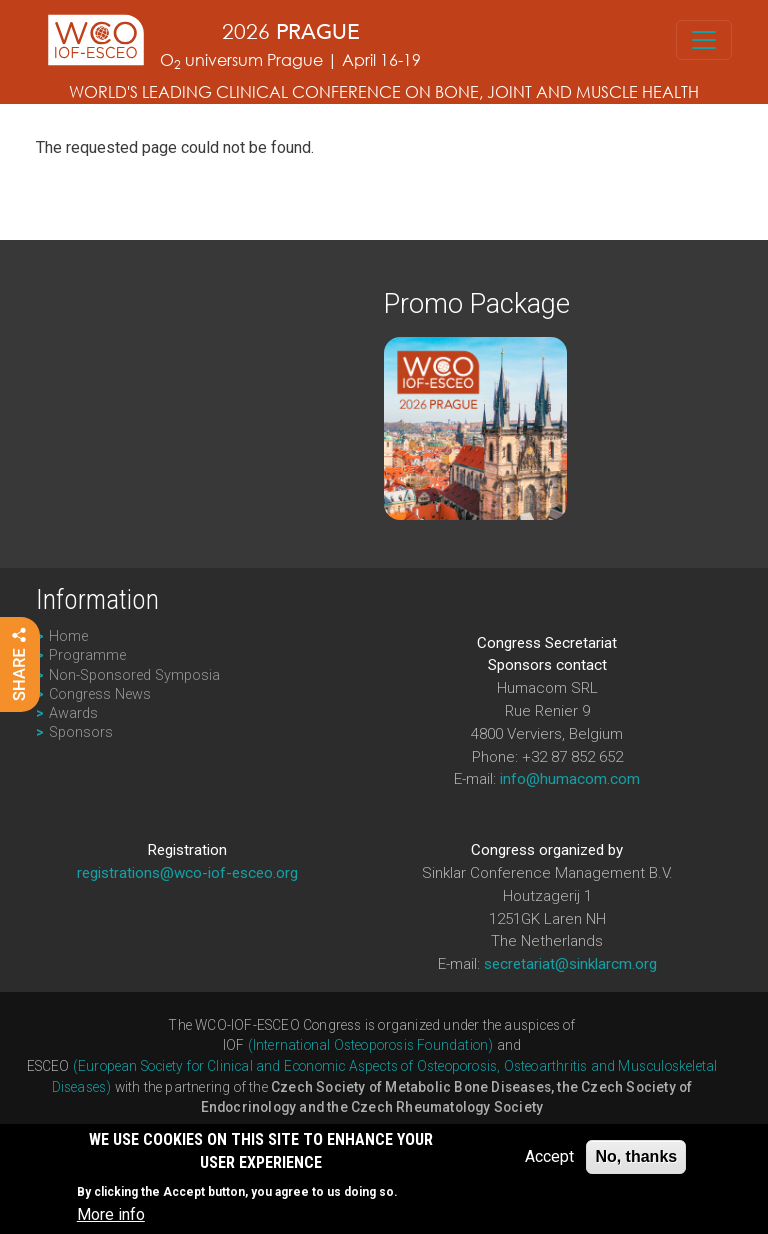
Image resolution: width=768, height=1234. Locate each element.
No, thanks (636, 1159)
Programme (87, 655)
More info (111, 1217)
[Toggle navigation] (704, 40)
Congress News (100, 694)
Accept (549, 1159)
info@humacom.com (570, 779)
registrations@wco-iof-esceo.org (187, 873)
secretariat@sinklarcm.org (570, 964)
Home (68, 636)
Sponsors (81, 732)
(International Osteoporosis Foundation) (371, 1045)
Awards (73, 713)
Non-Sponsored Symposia (134, 675)
